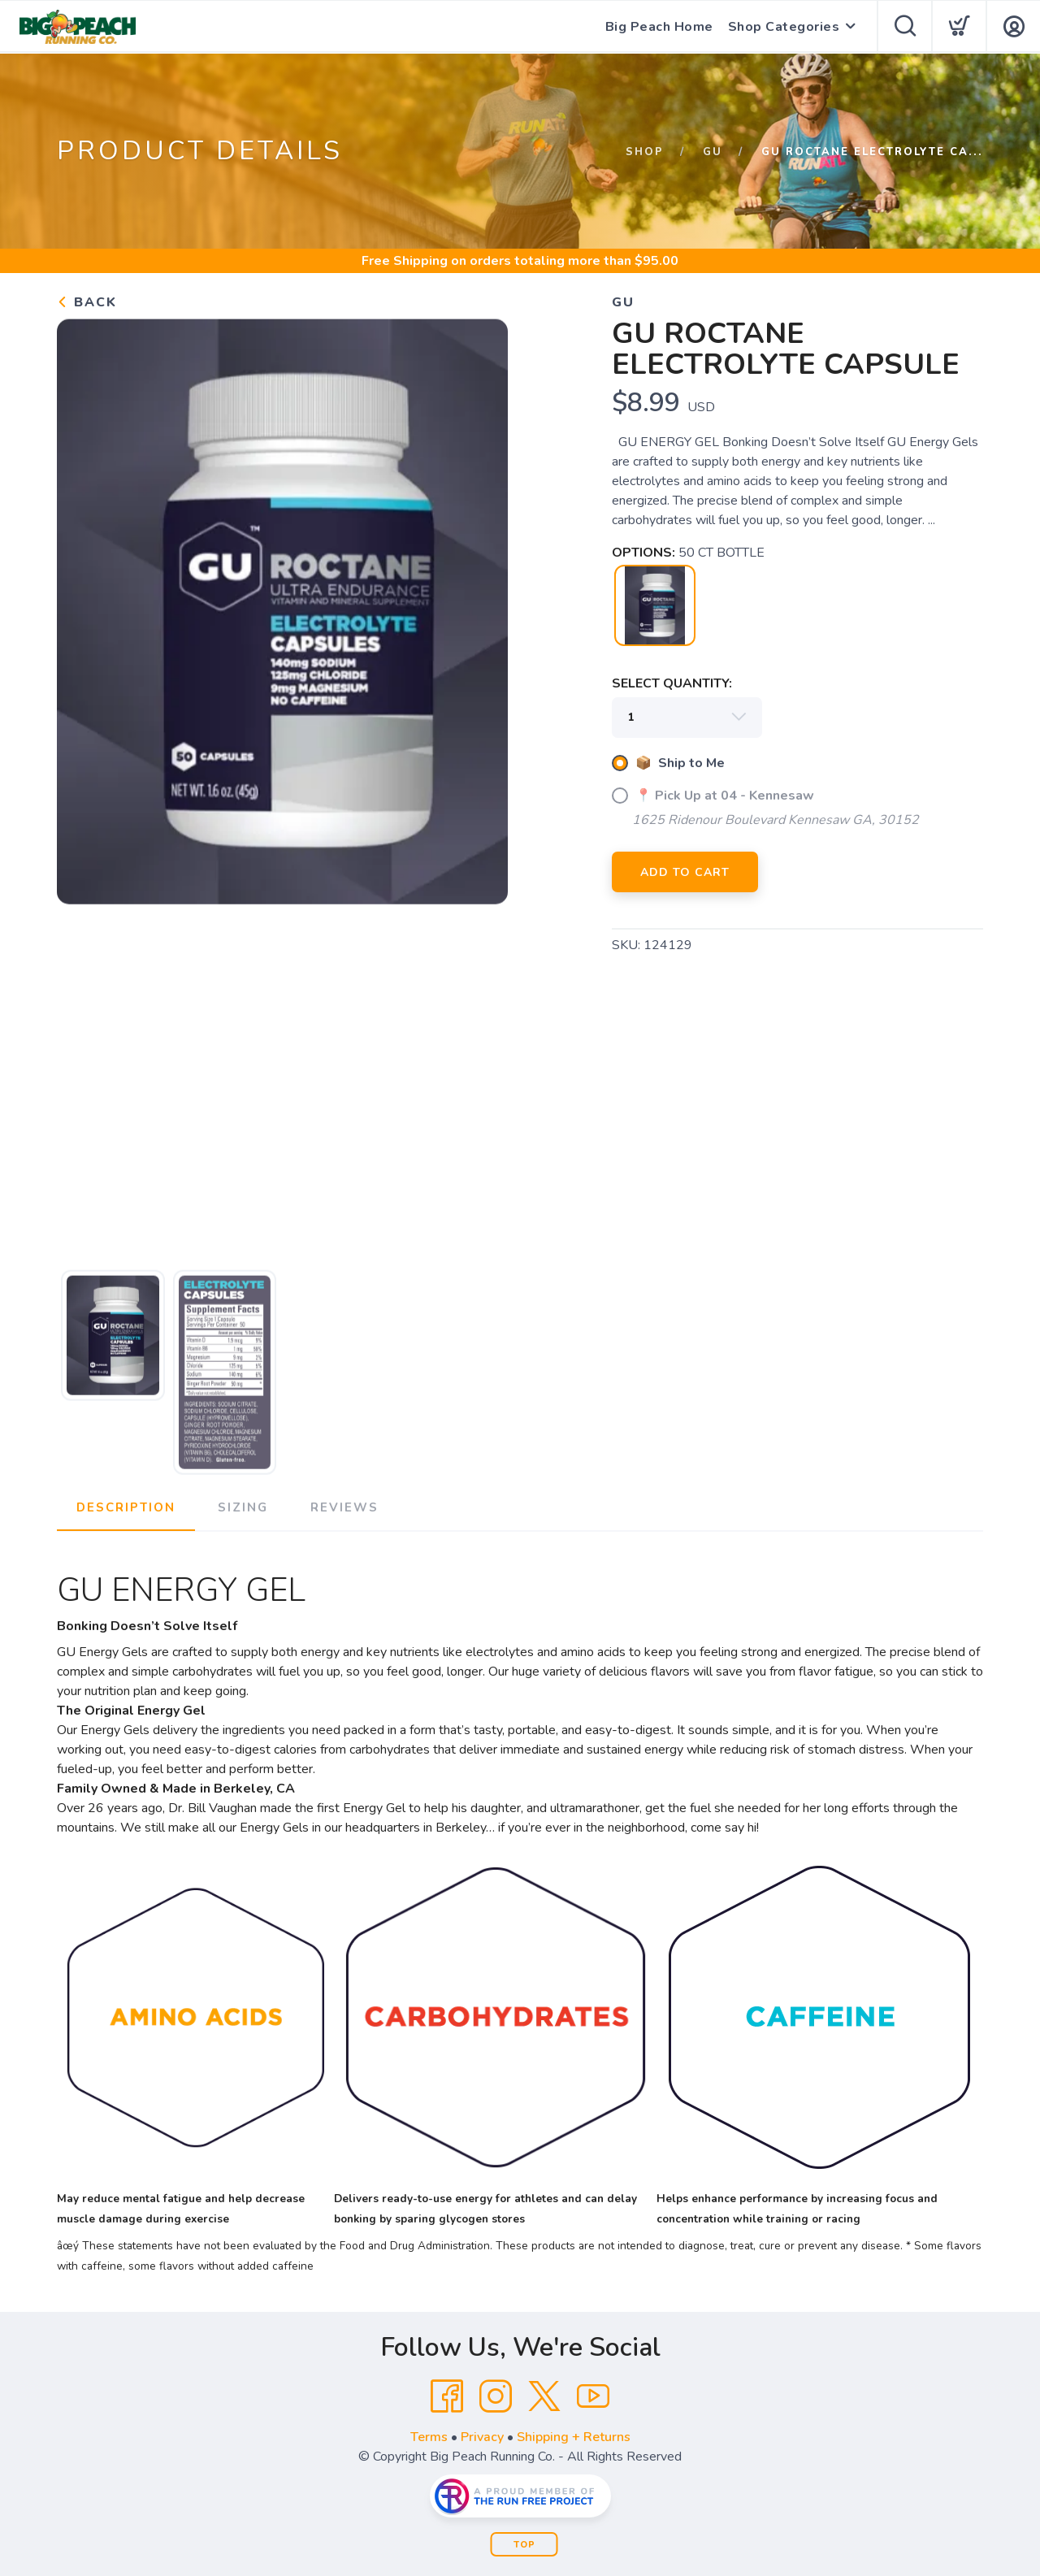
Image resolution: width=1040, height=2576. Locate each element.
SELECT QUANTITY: (672, 683)
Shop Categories (784, 27)
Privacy (482, 2437)
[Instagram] (495, 2396)
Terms (429, 2437)
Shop (645, 152)
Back (87, 302)
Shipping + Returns (573, 2437)
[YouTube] (593, 2396)
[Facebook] (446, 2396)
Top (524, 2545)
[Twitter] (544, 2396)
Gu (712, 152)
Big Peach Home (659, 27)
